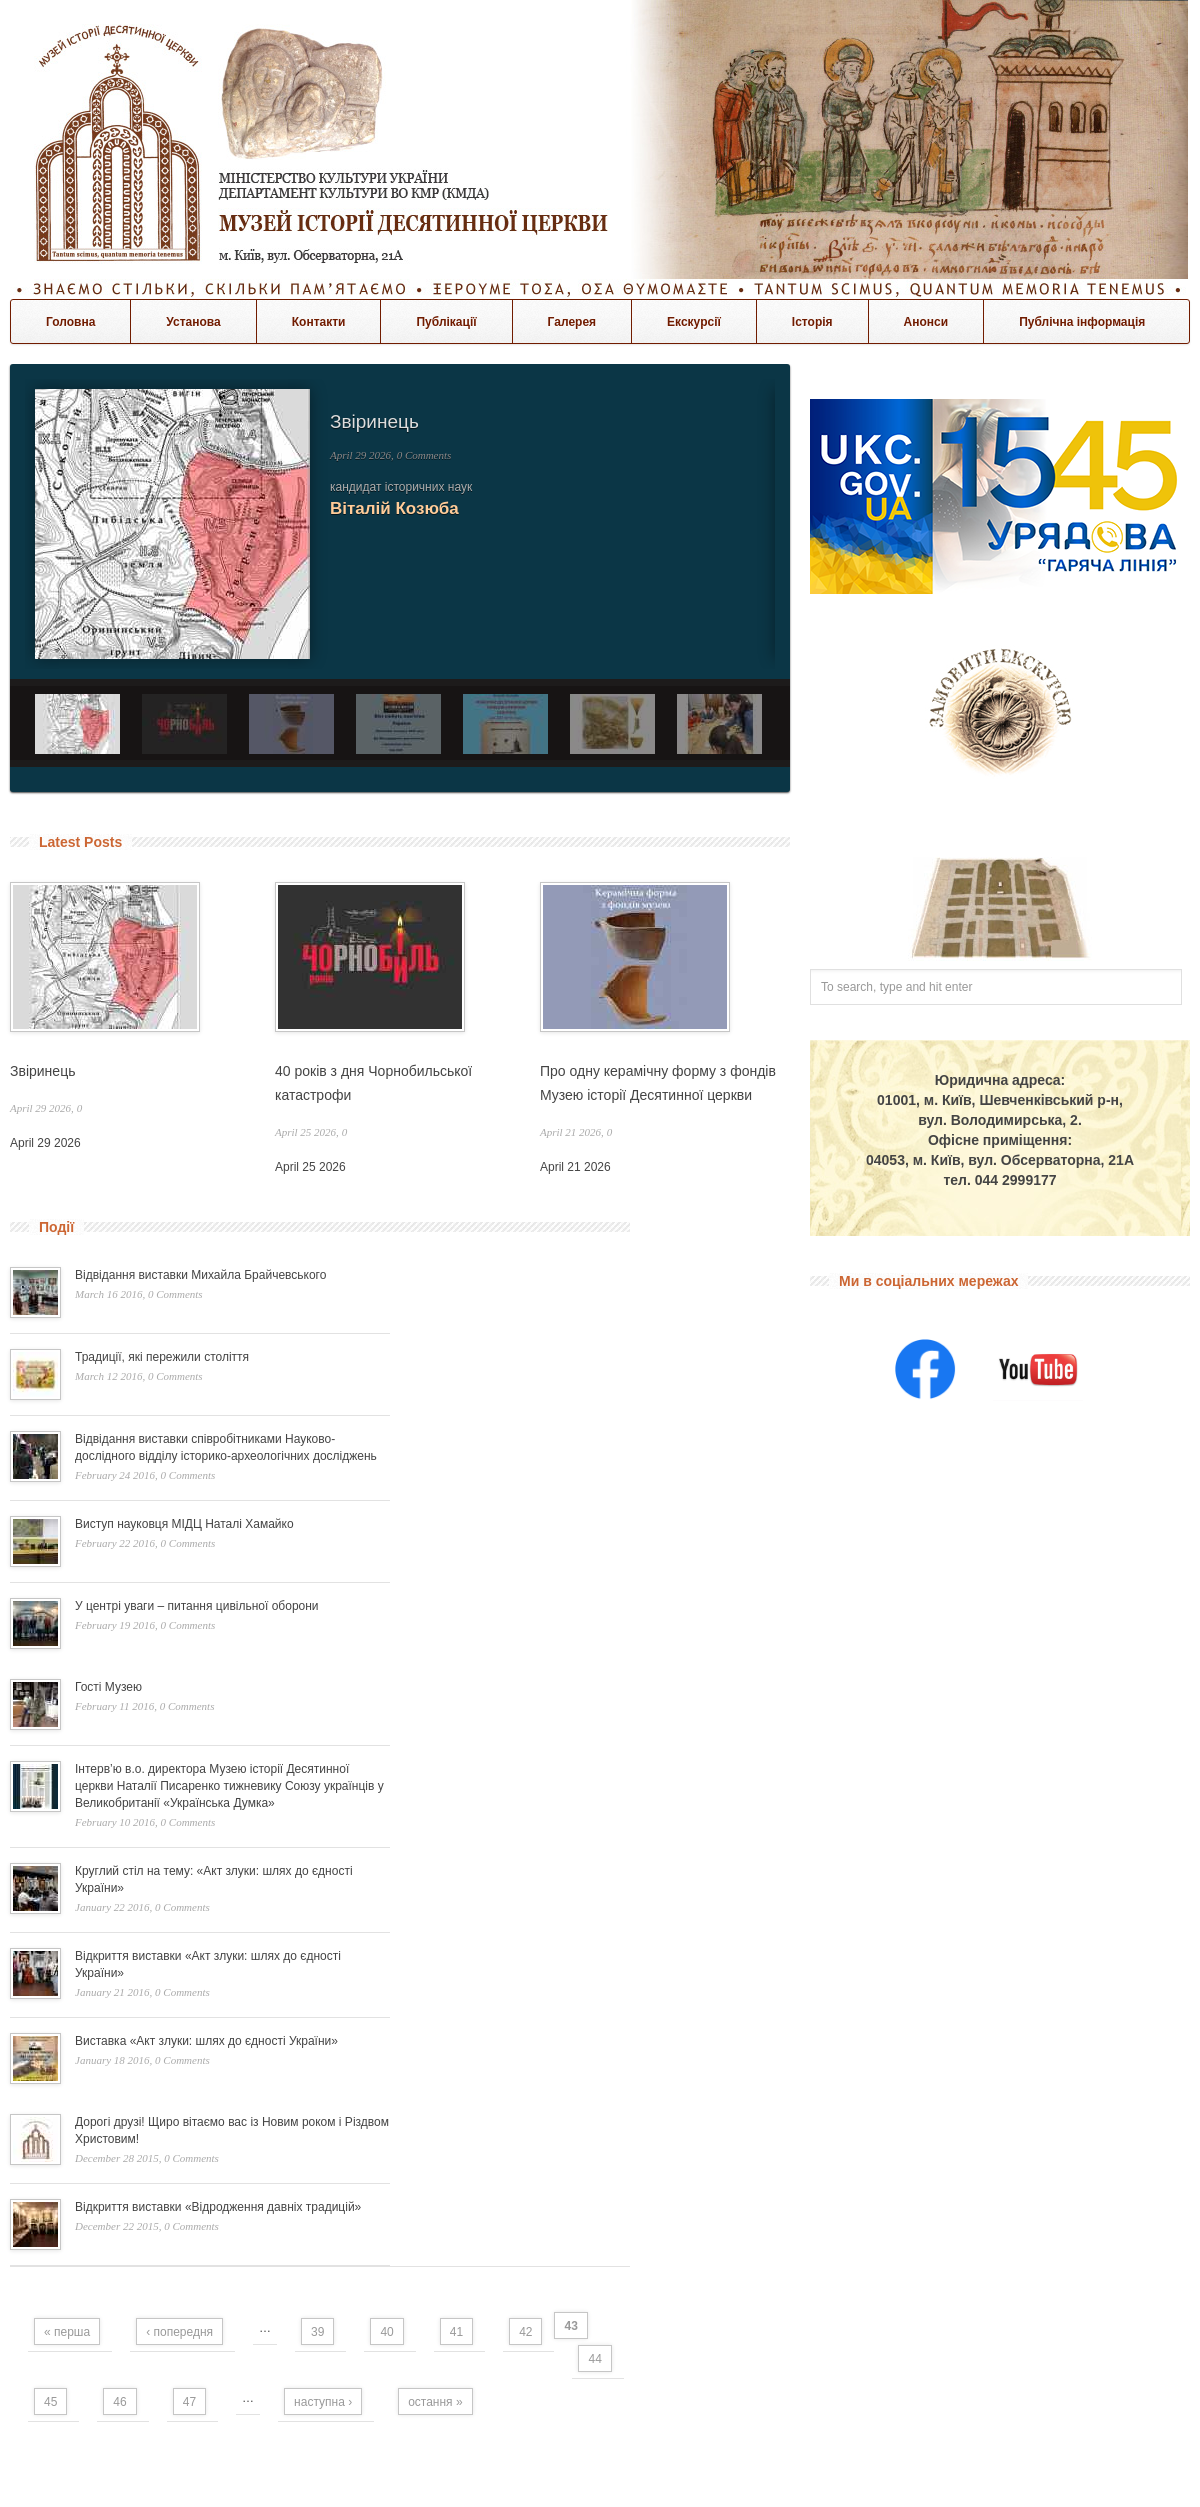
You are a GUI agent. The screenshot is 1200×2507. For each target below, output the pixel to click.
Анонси (926, 322)
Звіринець (374, 421)
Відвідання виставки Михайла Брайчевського (200, 1275)
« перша (67, 2332)
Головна (70, 322)
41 (456, 2332)
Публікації (446, 322)
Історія (812, 322)
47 (189, 2402)
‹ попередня (179, 2332)
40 (386, 2332)
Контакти (319, 322)
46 (119, 2402)
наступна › (323, 2402)
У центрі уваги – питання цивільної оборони (197, 1606)
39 (317, 2332)
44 (594, 2359)
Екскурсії (694, 322)
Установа (193, 322)
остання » (435, 2402)
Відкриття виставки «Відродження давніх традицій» (218, 2207)
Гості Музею (108, 1687)
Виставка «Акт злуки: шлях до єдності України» (206, 2041)
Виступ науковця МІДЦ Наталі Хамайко (184, 1524)
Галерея (572, 322)
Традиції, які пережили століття (162, 1357)
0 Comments (424, 455)
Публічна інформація (1082, 322)
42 (525, 2332)
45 (50, 2402)
